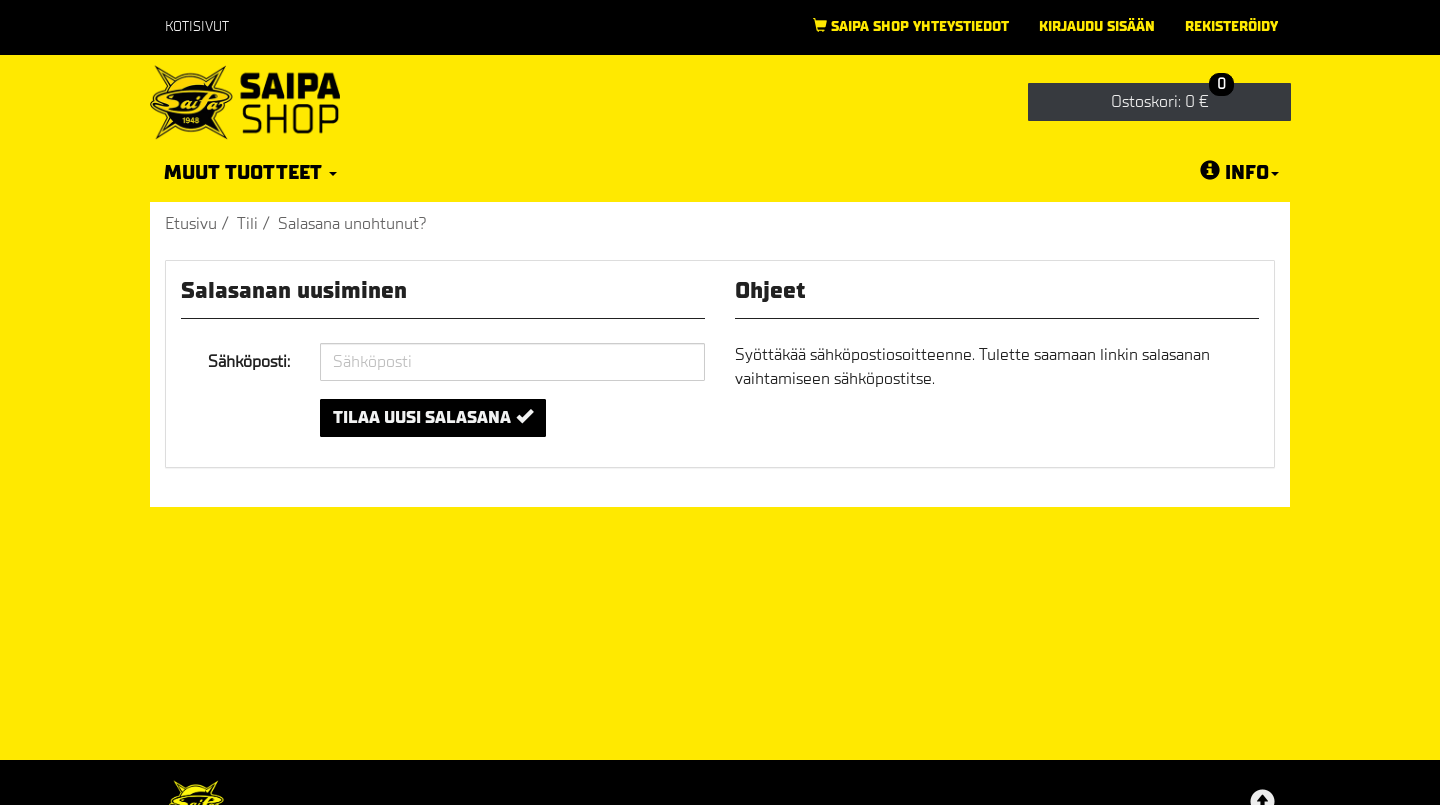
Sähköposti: (249, 361)
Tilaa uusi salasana (433, 417)
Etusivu (191, 223)
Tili (247, 223)
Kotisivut (197, 26)
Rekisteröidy (1231, 26)
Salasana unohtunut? (352, 223)
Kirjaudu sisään (1097, 26)
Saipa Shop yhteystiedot (911, 26)
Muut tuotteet (250, 172)
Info (1239, 172)
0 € (1172, 97)
